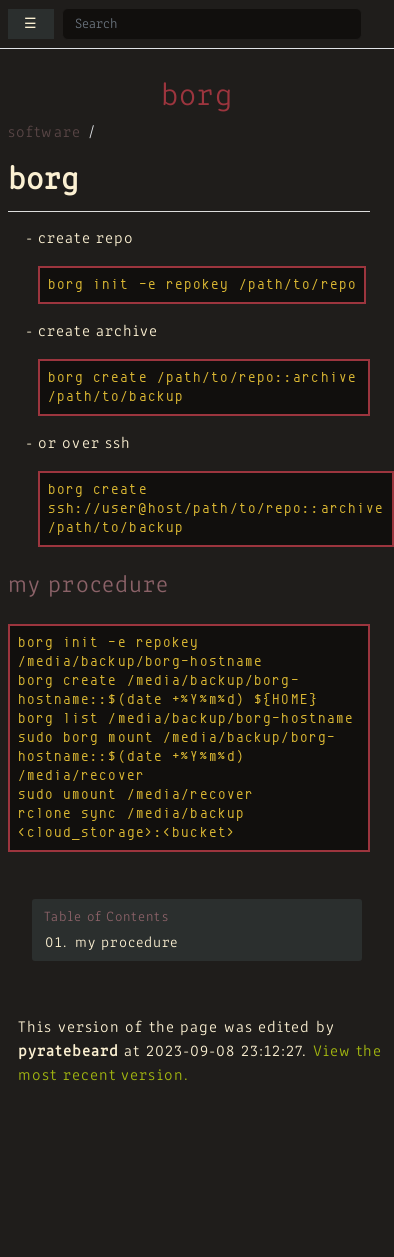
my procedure (126, 943)
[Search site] (212, 24)
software (44, 133)
